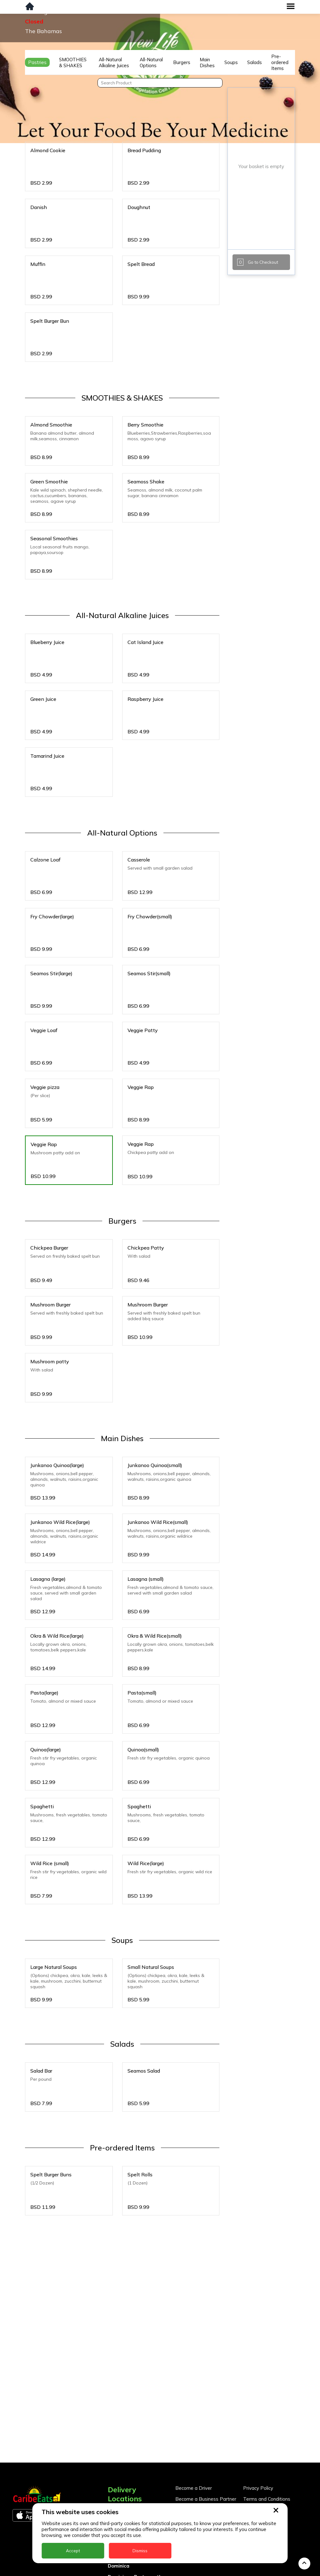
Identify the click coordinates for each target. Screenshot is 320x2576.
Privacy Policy (258, 2427)
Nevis (114, 2571)
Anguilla (117, 2450)
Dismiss (140, 2550)
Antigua (117, 2461)
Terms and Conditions (266, 2438)
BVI (112, 2472)
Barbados (119, 2483)
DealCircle (120, 2494)
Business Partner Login (200, 2449)
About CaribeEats (262, 2449)
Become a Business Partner (205, 2438)
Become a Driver (193, 2427)
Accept (73, 2550)
